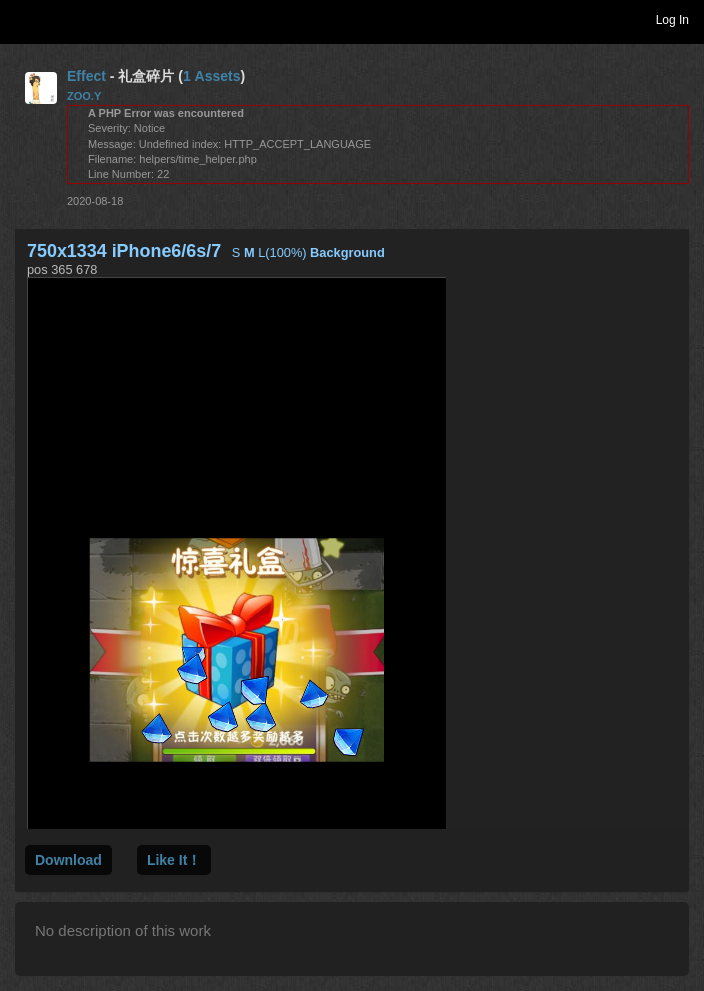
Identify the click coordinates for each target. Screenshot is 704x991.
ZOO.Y (84, 96)
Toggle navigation (24, 19)
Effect (86, 76)
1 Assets (212, 76)
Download (68, 860)
